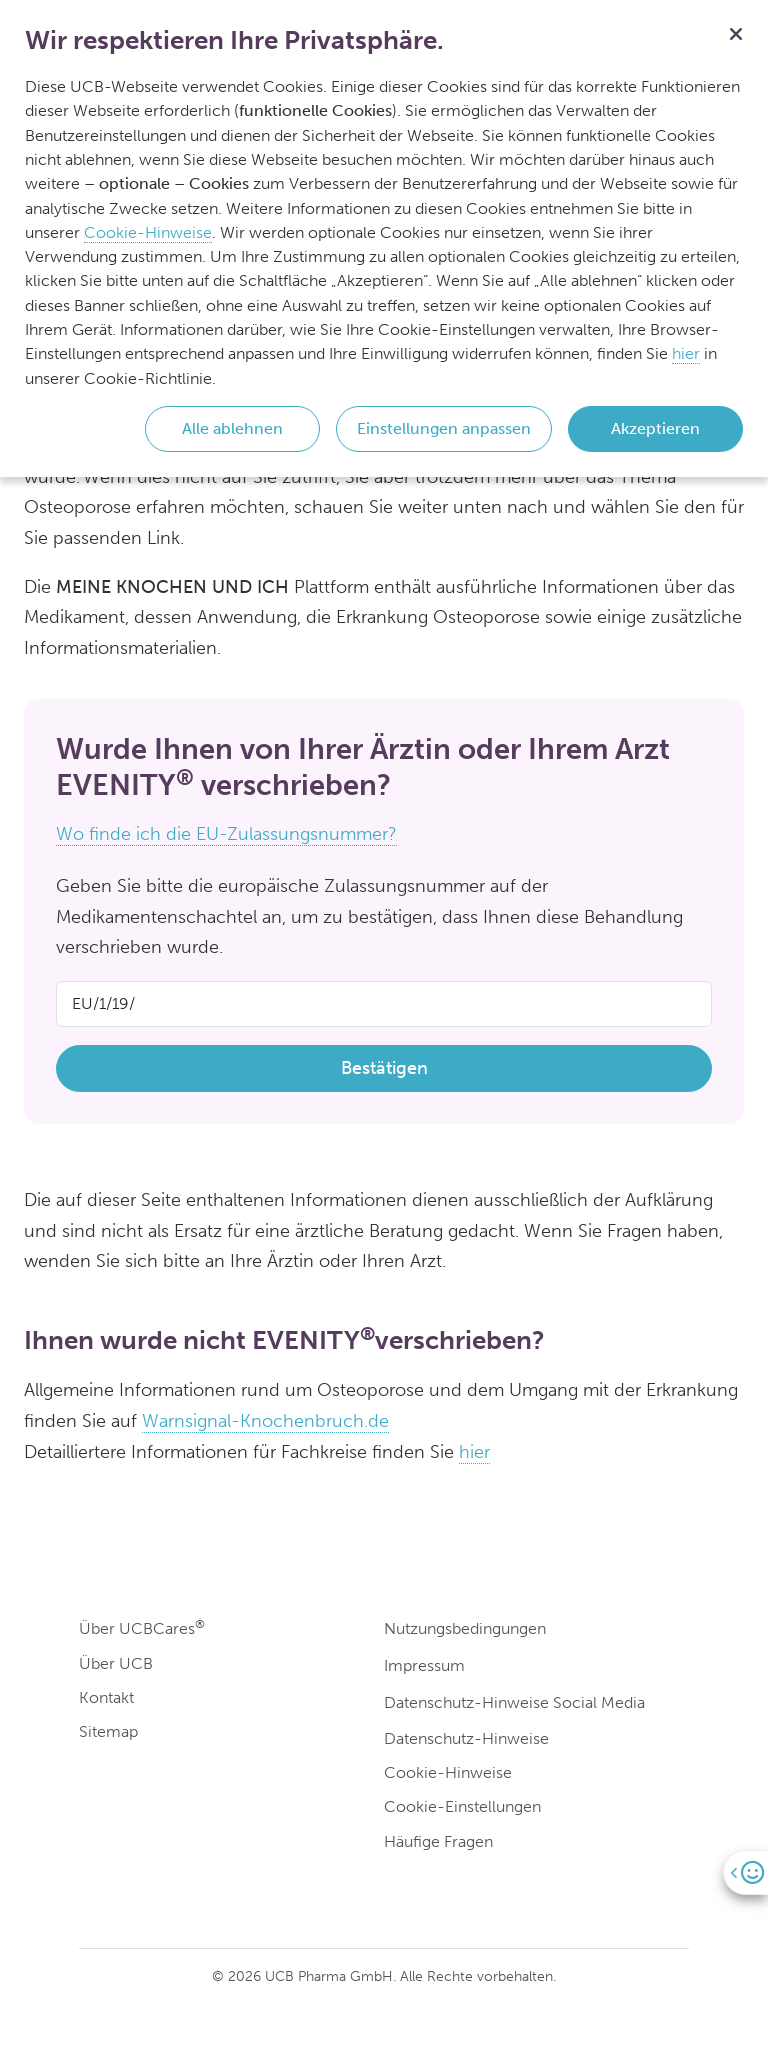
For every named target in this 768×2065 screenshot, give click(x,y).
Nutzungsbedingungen (465, 1628)
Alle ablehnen (232, 428)
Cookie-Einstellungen (462, 1806)
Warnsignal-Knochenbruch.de (265, 1421)
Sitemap (108, 1731)
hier (474, 1452)
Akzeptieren (655, 428)
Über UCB (116, 1663)
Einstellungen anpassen (444, 428)
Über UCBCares (142, 1627)
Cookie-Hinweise (448, 1772)
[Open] (745, 1872)
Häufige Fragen (438, 1841)
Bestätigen (384, 1068)
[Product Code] (384, 1004)
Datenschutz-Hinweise (466, 1738)
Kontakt (106, 1697)
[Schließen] (736, 32)
